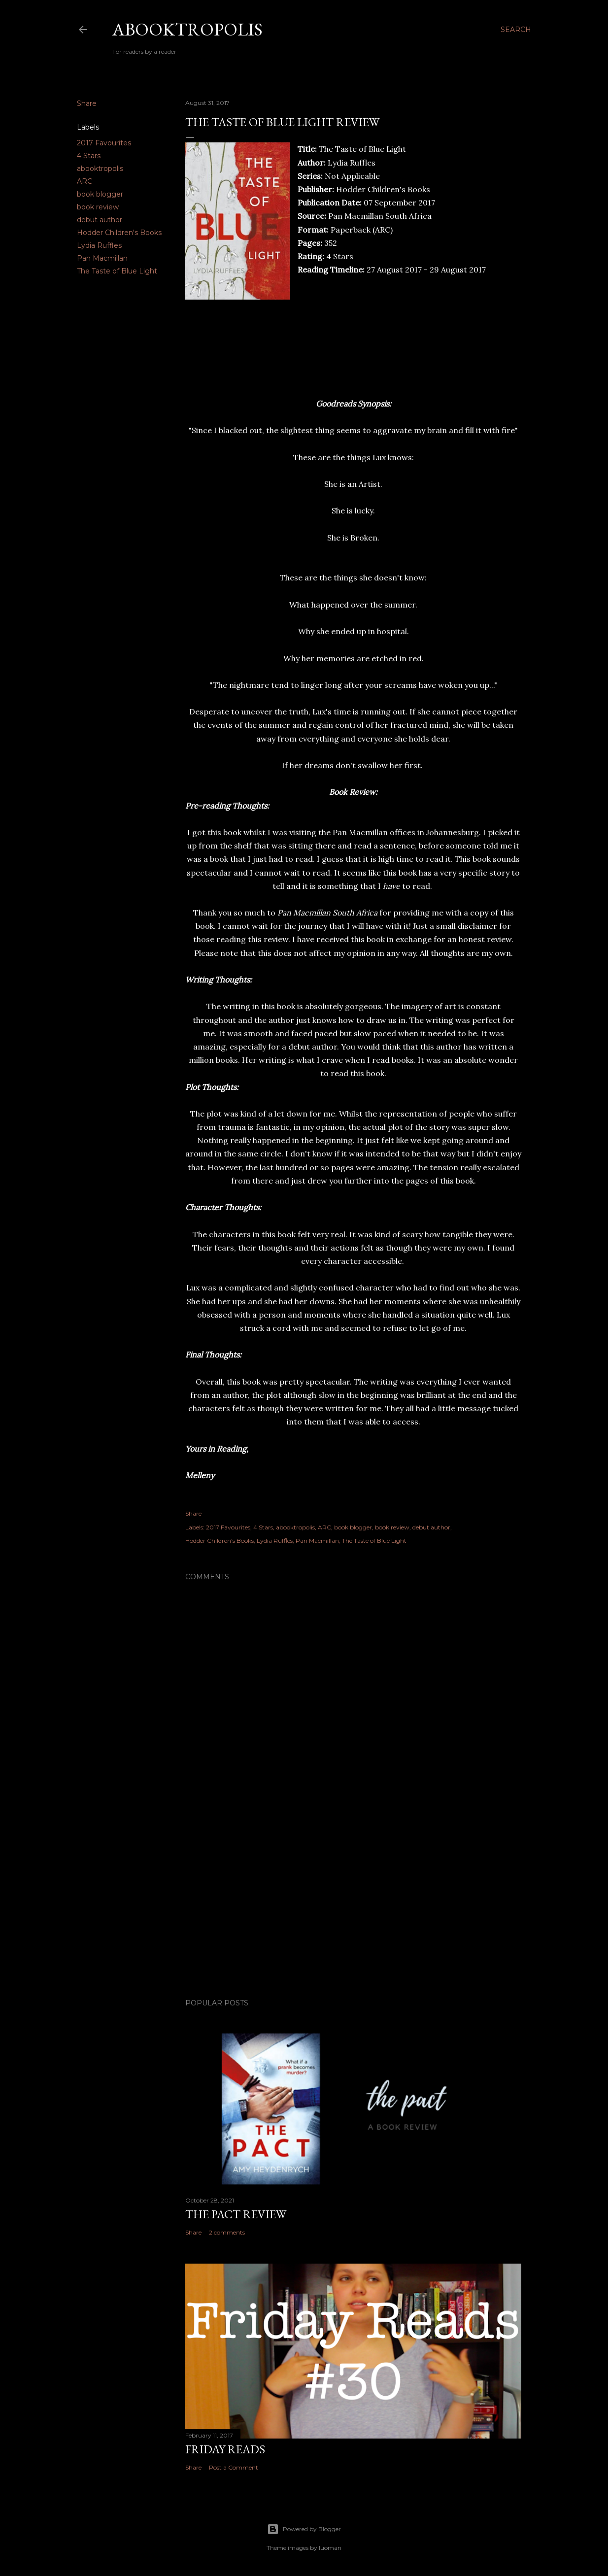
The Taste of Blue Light (117, 271)
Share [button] (87, 103)
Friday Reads (225, 2449)
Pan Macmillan (102, 258)
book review (98, 207)
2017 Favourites (104, 142)
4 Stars (89, 155)
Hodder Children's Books (119, 232)
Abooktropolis (187, 29)
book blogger (100, 194)
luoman (330, 2547)
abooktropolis (100, 168)
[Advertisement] (353, 1905)
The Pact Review (235, 2214)
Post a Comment (233, 2467)
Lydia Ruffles (99, 245)
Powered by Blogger (304, 2529)
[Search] (516, 29)
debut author (99, 219)
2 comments (227, 2232)
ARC (84, 181)
